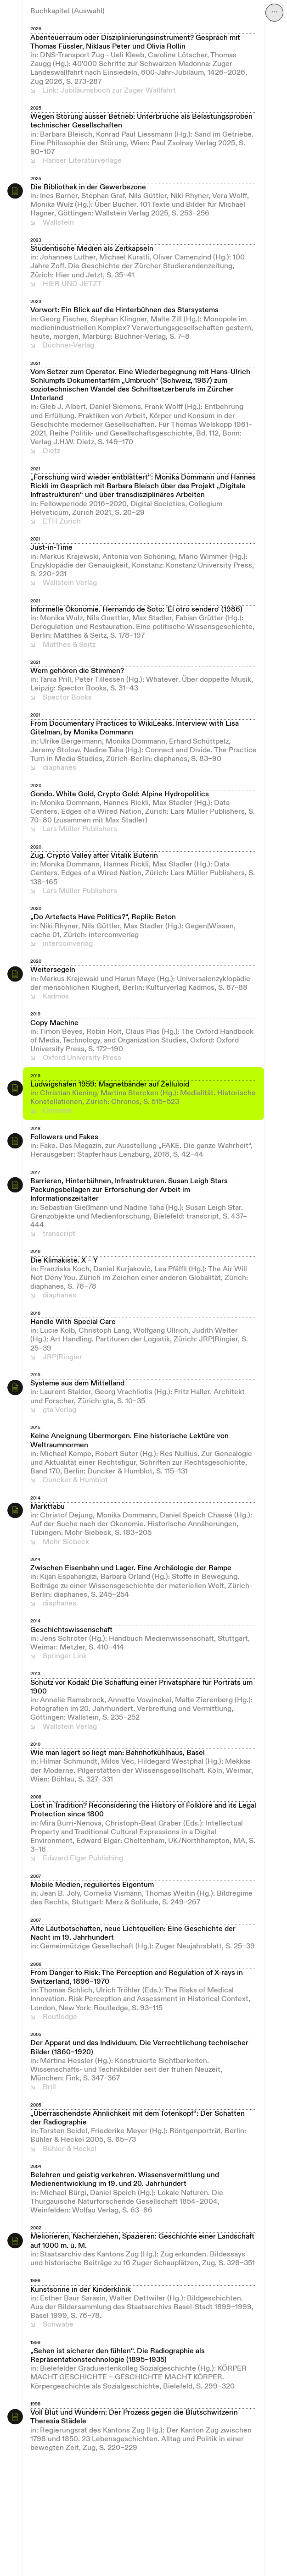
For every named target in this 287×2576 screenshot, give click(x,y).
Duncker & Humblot (75, 1480)
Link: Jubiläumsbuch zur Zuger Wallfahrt (109, 90)
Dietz (51, 451)
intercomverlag (68, 944)
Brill (49, 2087)
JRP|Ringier (62, 1357)
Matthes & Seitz (69, 645)
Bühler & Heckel (69, 2149)
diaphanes (59, 768)
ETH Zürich (62, 521)
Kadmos (56, 996)
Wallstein (58, 222)
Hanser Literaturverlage (82, 161)
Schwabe (58, 2324)
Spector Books (67, 697)
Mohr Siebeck (66, 1542)
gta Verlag (59, 1410)
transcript (59, 1234)
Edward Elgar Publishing (83, 1858)
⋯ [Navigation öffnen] (274, 12)
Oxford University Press (82, 1058)
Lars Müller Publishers (80, 829)
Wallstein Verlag (70, 583)
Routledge (60, 2017)
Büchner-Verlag (68, 345)
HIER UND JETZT (72, 284)
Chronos (57, 1110)
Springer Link (65, 1656)
